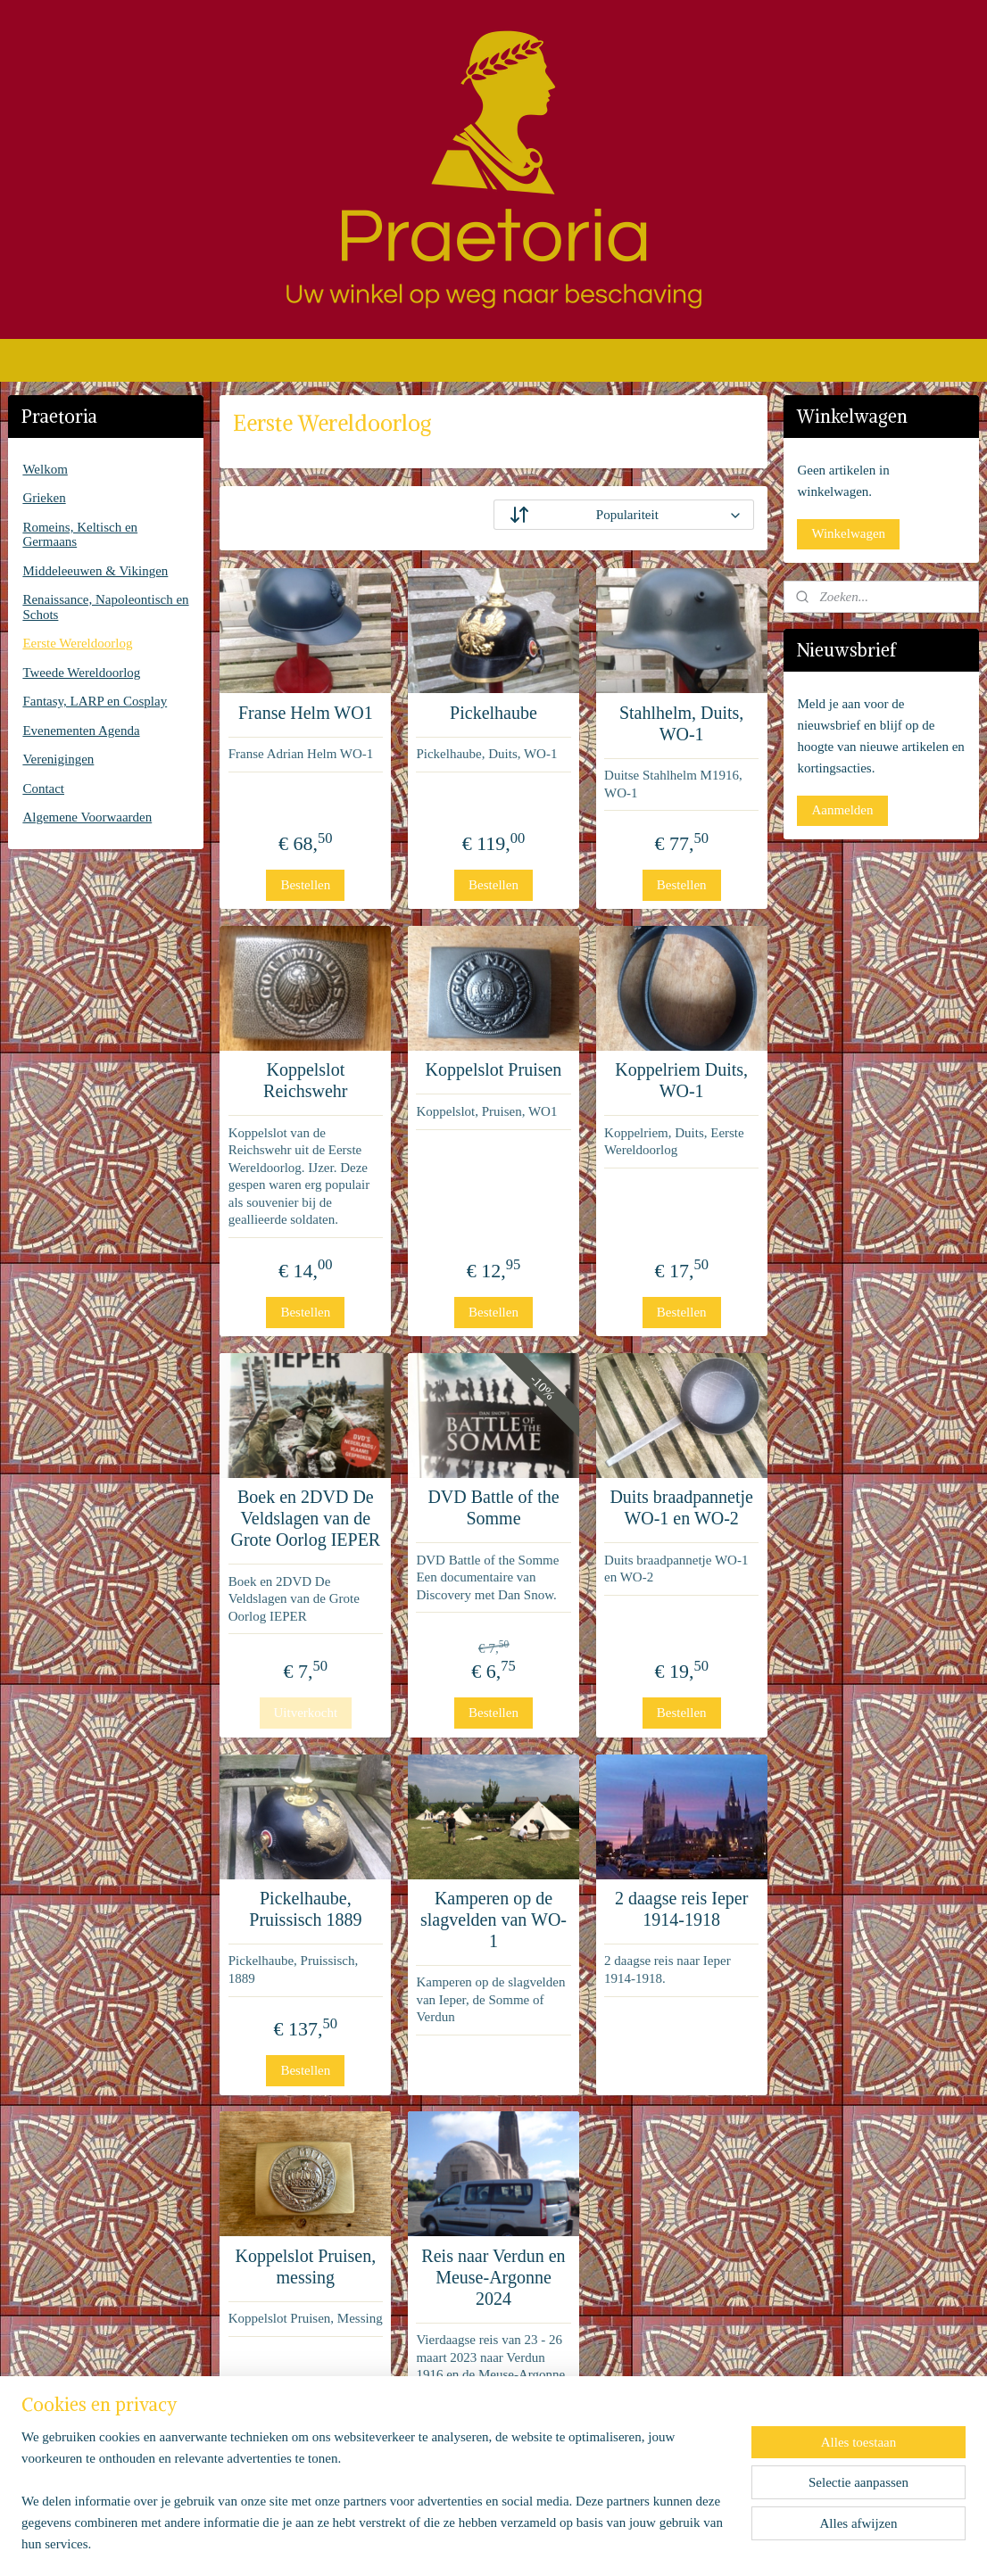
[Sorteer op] (623, 514)
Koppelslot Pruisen (494, 1069)
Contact (43, 788)
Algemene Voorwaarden (87, 817)
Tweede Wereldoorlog (81, 672)
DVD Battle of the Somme (493, 1507)
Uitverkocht (305, 1712)
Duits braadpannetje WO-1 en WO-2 (681, 1507)
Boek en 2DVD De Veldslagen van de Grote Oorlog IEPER (305, 1518)
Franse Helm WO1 (305, 712)
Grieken (43, 498)
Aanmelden (842, 810)
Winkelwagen (848, 533)
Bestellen (305, 885)
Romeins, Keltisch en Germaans (79, 534)
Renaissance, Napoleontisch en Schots (105, 607)
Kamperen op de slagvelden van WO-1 (493, 1919)
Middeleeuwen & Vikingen (95, 571)
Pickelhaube (493, 712)
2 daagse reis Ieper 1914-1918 (681, 1908)
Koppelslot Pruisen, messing (305, 2266)
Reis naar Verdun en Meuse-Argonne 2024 (493, 2277)
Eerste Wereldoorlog (77, 643)
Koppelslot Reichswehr (305, 1080)
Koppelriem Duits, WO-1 (681, 1080)
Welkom (44, 469)
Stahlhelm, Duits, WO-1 (681, 723)
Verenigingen (58, 759)
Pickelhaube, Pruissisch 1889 (305, 1908)
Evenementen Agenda (80, 730)
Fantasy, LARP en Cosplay (94, 701)
